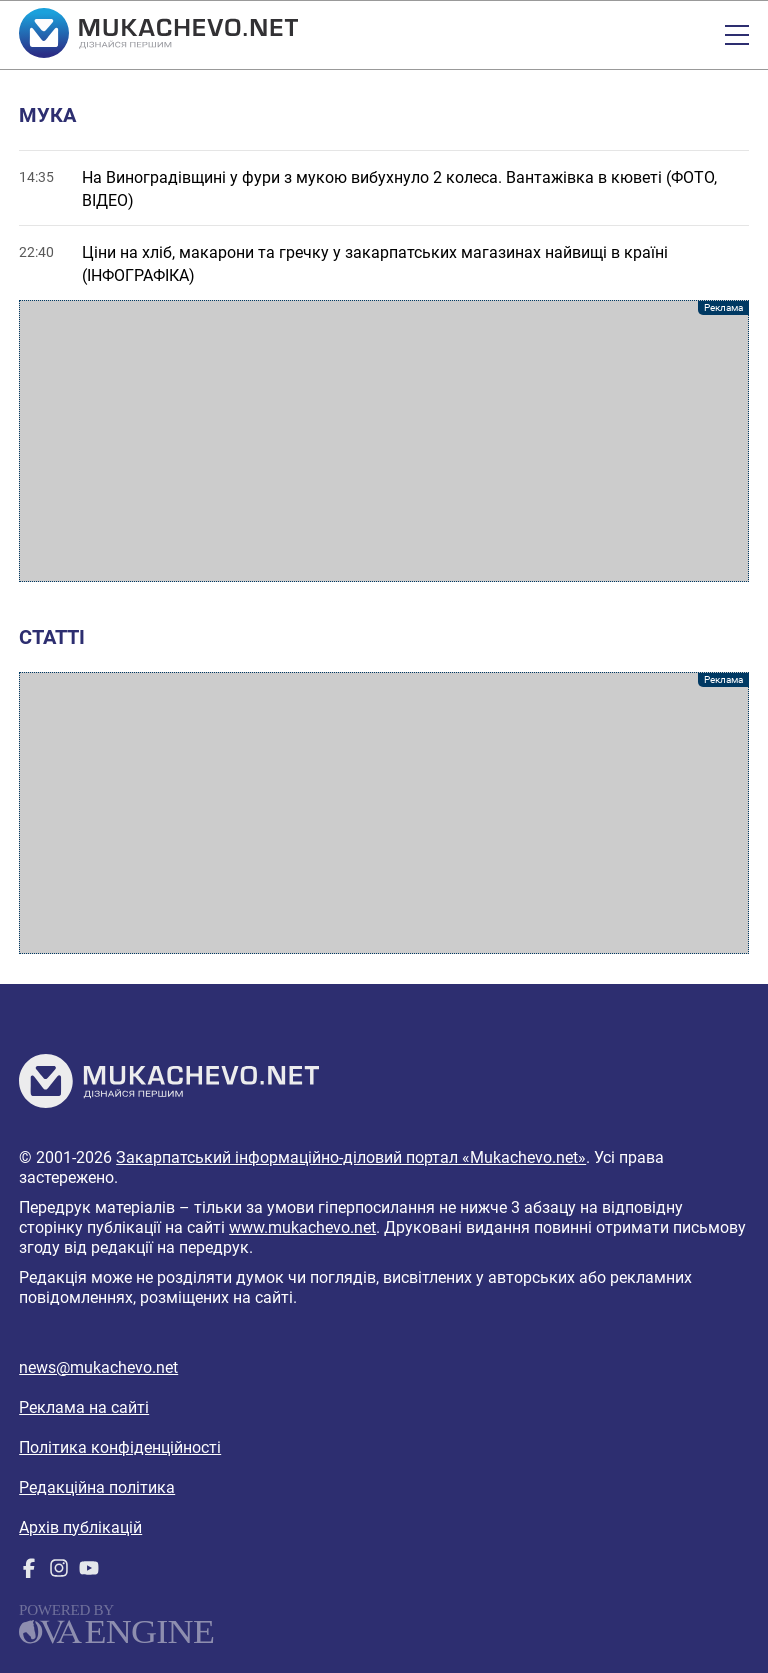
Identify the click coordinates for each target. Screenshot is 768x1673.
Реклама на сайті (84, 1407)
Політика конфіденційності (120, 1447)
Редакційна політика (97, 1487)
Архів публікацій (80, 1527)
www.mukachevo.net (302, 1227)
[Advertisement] (384, 441)
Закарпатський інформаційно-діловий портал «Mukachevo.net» (351, 1157)
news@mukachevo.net (98, 1367)
